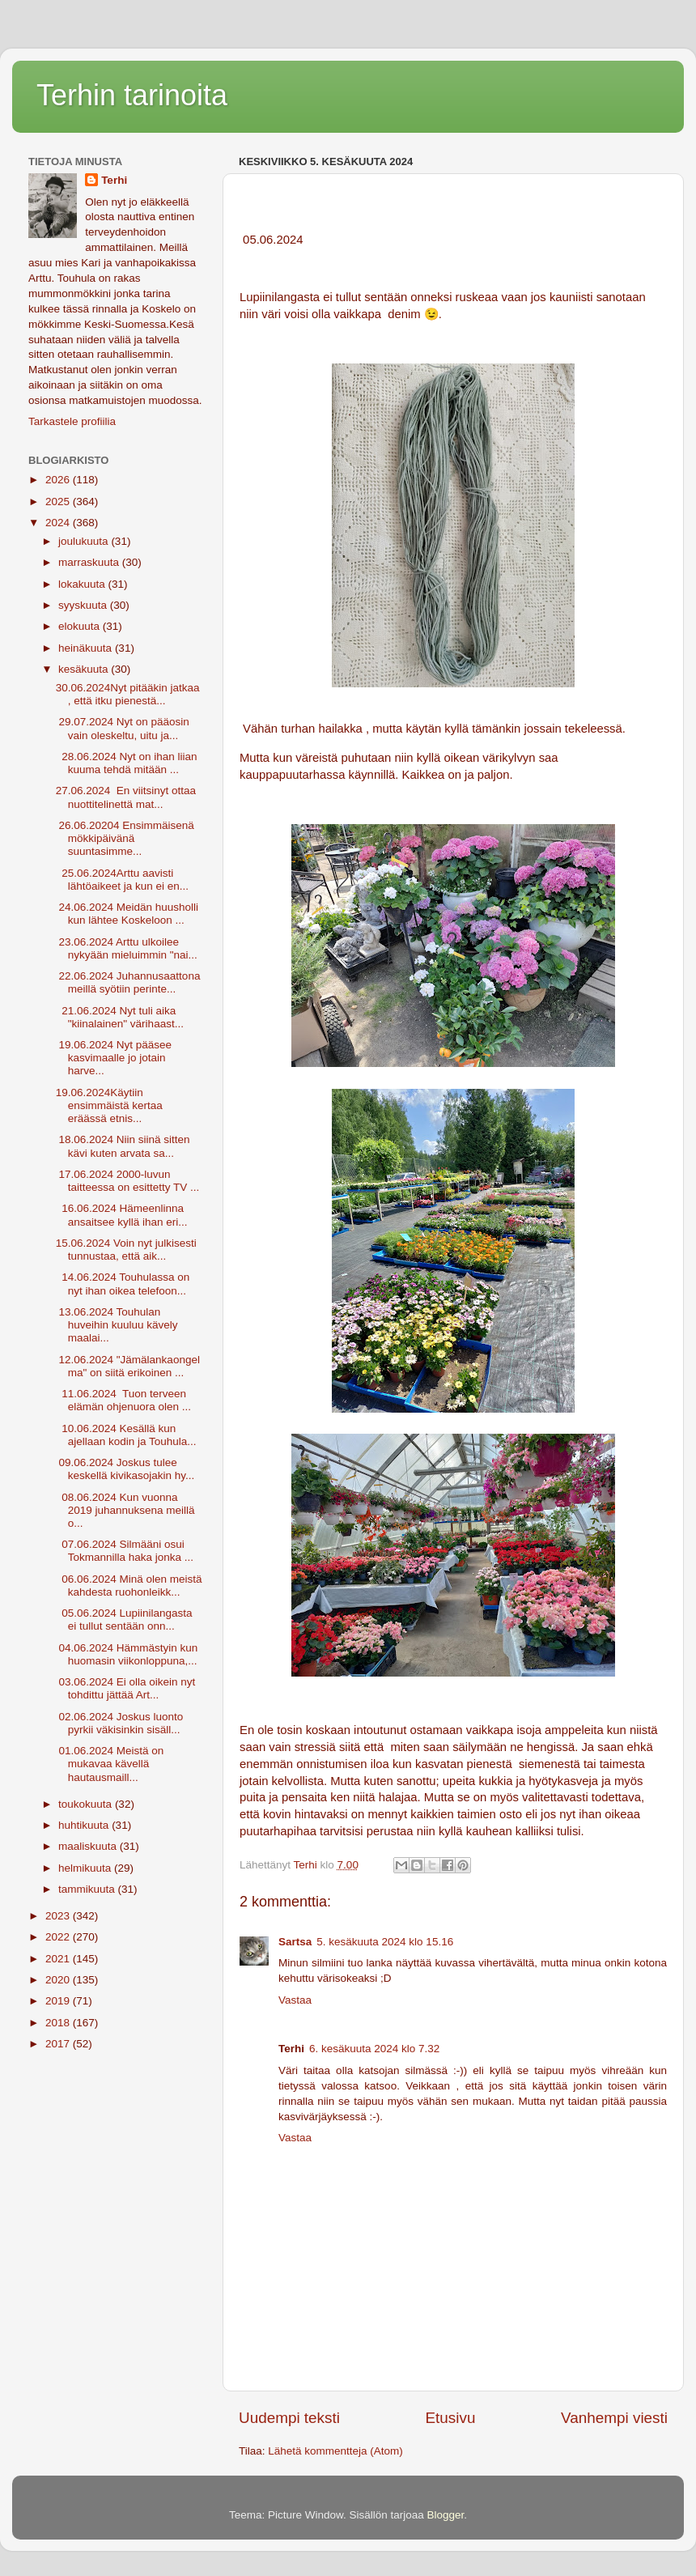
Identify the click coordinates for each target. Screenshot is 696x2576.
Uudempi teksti (289, 2417)
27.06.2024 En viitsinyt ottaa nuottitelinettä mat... (126, 797)
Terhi (114, 180)
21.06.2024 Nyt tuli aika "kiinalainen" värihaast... (120, 1017)
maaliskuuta (89, 1846)
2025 (59, 501)
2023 (59, 1916)
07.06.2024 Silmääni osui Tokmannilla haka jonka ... (124, 1550)
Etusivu (451, 2417)
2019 (59, 2001)
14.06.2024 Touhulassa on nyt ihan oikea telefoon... (123, 1283)
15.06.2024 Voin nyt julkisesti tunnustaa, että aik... (126, 1249)
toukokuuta (86, 1804)
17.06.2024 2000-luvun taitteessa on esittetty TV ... (128, 1180)
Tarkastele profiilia (72, 421)
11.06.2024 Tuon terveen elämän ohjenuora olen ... (123, 1400)
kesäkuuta (84, 669)
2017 (59, 2044)
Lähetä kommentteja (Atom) (335, 2451)
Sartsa (295, 1942)
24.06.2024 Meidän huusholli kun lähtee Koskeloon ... (127, 913)
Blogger (446, 2515)
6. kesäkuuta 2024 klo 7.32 (374, 2049)
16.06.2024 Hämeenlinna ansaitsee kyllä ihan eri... (122, 1214)
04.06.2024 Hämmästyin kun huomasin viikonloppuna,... (127, 1654)
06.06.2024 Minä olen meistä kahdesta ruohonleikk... (129, 1585)
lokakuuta (83, 584)
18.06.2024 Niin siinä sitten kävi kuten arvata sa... (123, 1145)
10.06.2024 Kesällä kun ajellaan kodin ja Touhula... (126, 1434)
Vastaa (295, 2000)
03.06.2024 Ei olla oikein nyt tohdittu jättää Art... (126, 1688)
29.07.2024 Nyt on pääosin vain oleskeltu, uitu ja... (122, 728)
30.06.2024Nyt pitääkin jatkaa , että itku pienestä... (128, 694)
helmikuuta (86, 1868)
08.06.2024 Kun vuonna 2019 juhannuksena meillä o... (125, 1510)
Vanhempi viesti (614, 2417)
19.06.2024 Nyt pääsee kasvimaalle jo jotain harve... (114, 1058)
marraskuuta (90, 562)
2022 (59, 1937)
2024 (59, 522)
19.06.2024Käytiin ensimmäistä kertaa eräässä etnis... (109, 1105)
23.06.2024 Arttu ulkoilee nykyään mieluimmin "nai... (126, 948)
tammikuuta (88, 1889)
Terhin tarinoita (131, 95)
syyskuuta (84, 605)
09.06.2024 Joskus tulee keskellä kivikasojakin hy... (125, 1468)
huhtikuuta (85, 1825)
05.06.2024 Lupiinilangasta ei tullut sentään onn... (124, 1619)
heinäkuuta (86, 648)
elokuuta (80, 626)
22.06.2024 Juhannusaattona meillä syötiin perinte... (128, 982)
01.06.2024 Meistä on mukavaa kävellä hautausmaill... (110, 1764)
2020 (59, 1980)
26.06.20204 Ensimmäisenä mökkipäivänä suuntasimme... (125, 838)
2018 (59, 2023)
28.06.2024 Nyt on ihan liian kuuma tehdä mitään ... (126, 763)
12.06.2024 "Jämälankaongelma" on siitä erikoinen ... (128, 1366)
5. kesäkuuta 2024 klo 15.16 (384, 1942)
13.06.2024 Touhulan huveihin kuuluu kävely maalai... (117, 1325)
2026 (59, 480)
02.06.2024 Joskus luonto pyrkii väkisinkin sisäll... (120, 1723)
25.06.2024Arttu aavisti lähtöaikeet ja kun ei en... (122, 879)
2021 (59, 1959)
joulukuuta (84, 541)
